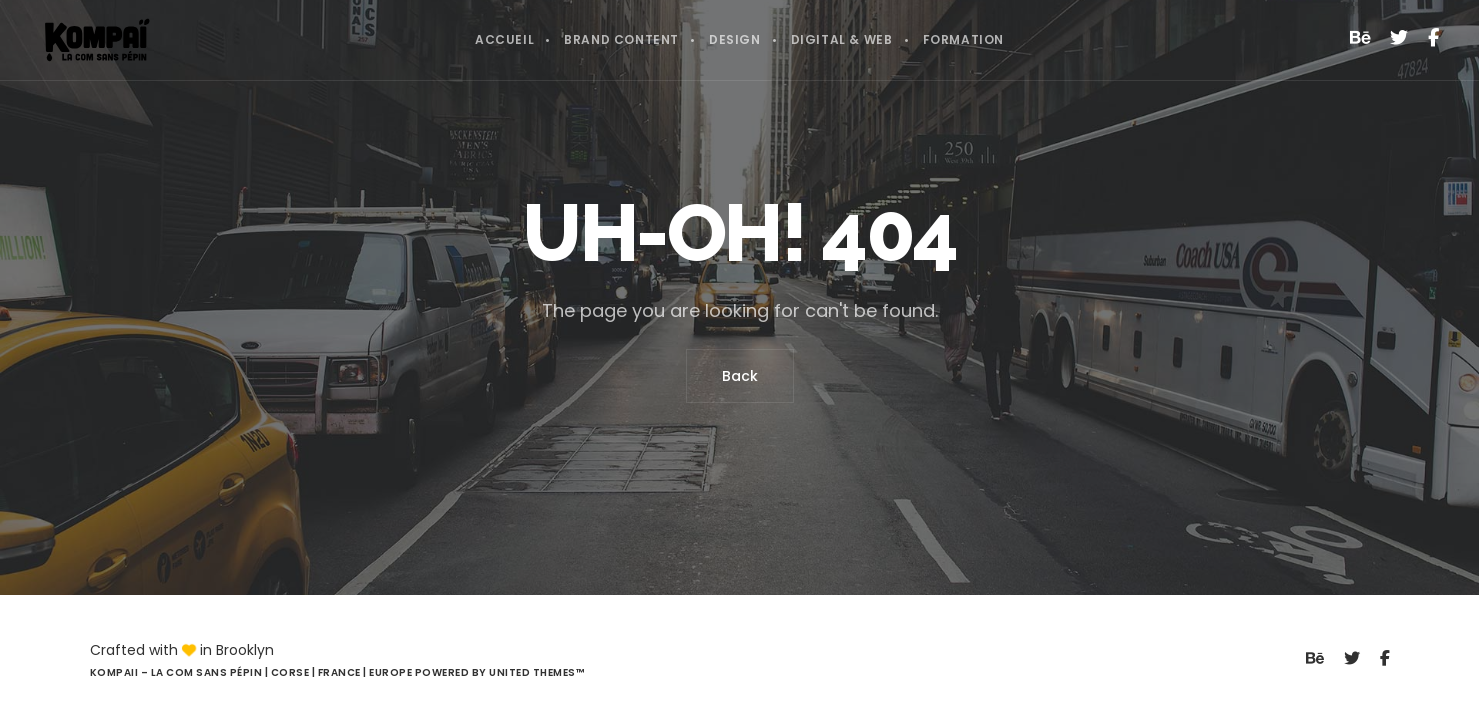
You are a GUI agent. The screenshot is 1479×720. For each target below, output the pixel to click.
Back (740, 376)
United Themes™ (536, 672)
